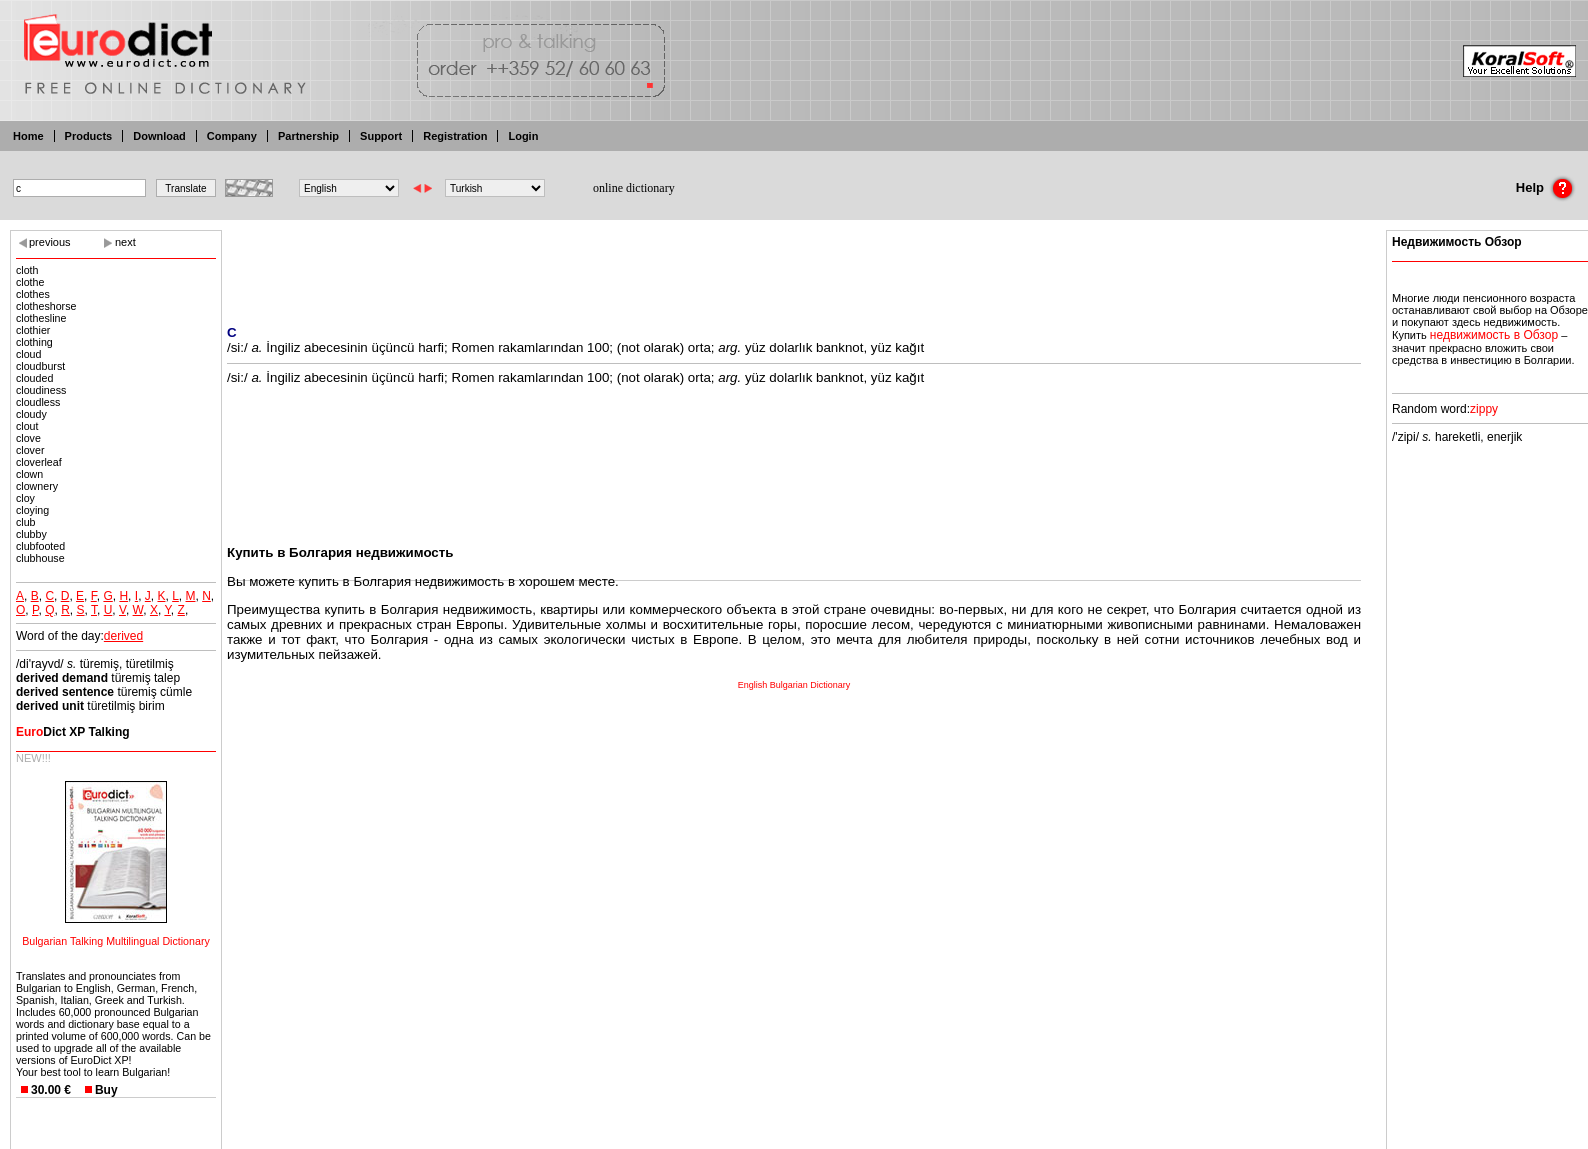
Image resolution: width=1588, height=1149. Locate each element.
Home (28, 136)
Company (232, 136)
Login (523, 136)
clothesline (41, 318)
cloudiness (41, 390)
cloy (25, 498)
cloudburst (40, 366)
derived (123, 636)
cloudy (31, 414)
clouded (34, 378)
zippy (1484, 409)
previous (50, 242)
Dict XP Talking (73, 732)
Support (381, 136)
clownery (37, 486)
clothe (30, 282)
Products (89, 136)
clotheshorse (46, 306)
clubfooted (40, 546)
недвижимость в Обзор (1494, 335)
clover (30, 450)
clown (29, 474)
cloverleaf (39, 462)
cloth (27, 270)
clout (27, 426)
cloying (32, 510)
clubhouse (40, 558)
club (26, 522)
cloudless (38, 402)
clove (28, 438)
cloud (28, 354)
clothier (33, 330)
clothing (34, 342)
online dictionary (634, 188)
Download (159, 136)
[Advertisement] (794, 265)
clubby (31, 534)
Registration (455, 136)
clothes (33, 294)
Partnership (308, 136)
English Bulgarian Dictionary (794, 685)
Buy (106, 1090)
